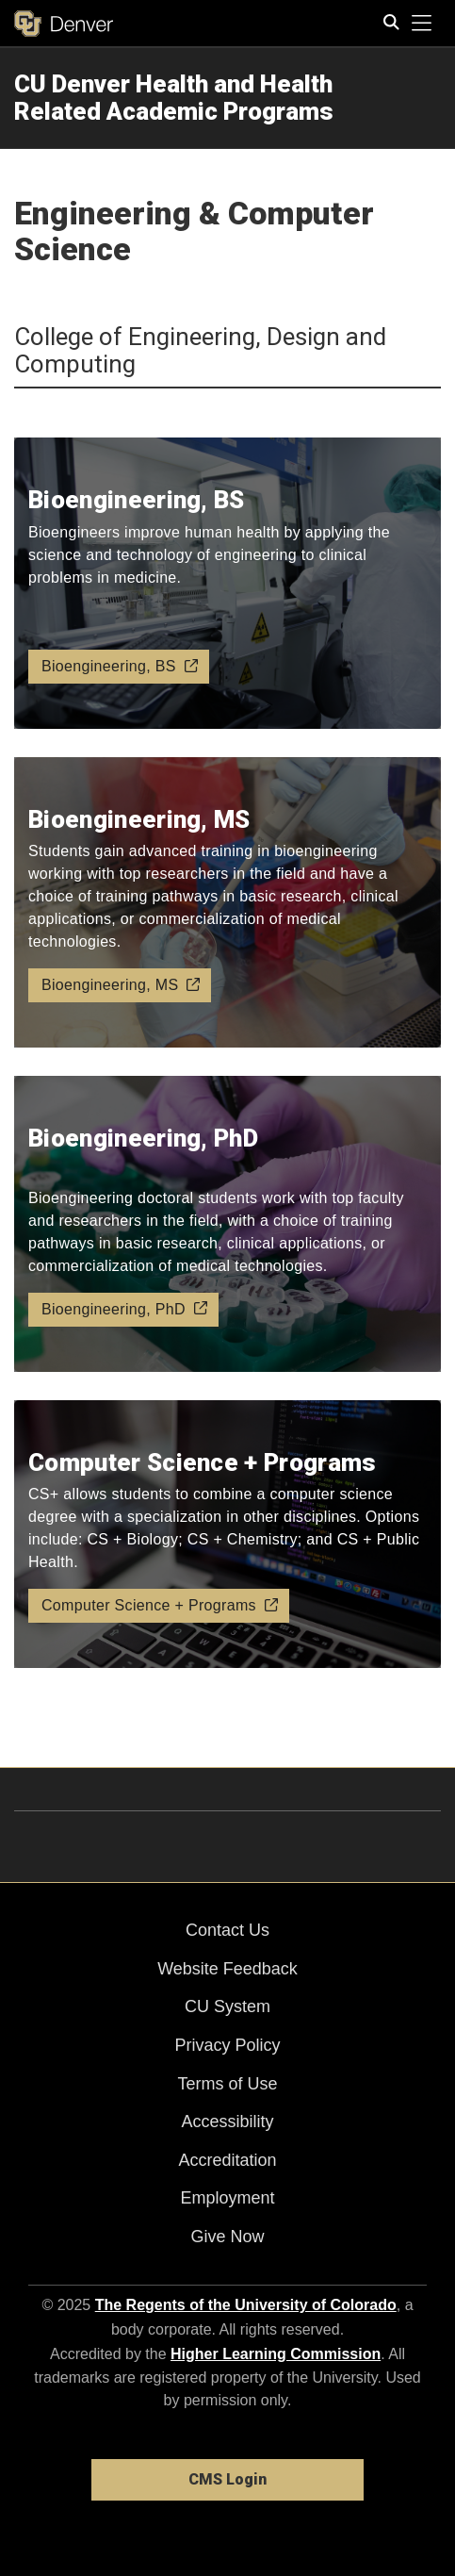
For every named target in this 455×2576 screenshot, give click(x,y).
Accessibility (227, 2121)
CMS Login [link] (227, 2479)
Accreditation (227, 2160)
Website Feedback (227, 1968)
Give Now (227, 2236)
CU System (227, 2006)
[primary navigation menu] (422, 23)
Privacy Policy (227, 2045)
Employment (227, 2197)
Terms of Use (227, 2083)
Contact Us (227, 1930)
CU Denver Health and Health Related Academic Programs (173, 97)
